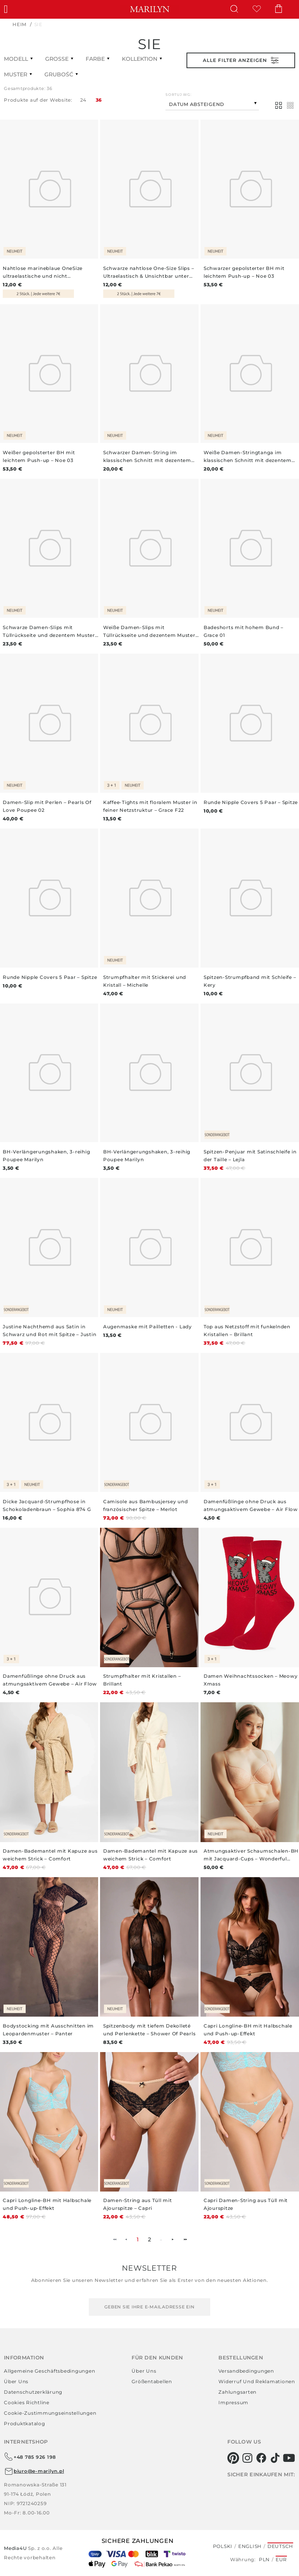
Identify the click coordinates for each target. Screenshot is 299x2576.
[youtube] (289, 2458)
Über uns (16, 2381)
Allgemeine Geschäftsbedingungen (49, 2371)
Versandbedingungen (246, 2371)
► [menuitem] (172, 2239)
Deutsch (280, 2546)
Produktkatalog (24, 2423)
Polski (223, 2546)
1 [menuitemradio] (138, 2239)
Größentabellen (152, 2381)
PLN (264, 2559)
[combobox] (212, 103)
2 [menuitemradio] (149, 2239)
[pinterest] (233, 2458)
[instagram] (247, 2458)
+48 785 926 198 (30, 2456)
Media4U (16, 2548)
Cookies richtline (26, 2402)
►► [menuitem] (184, 2239)
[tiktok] (275, 2458)
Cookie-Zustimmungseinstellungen (50, 2413)
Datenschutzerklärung (33, 2392)
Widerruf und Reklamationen (256, 2381)
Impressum (233, 2402)
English (250, 2546)
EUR (281, 2559)
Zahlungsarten (237, 2392)
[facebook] (261, 2458)
